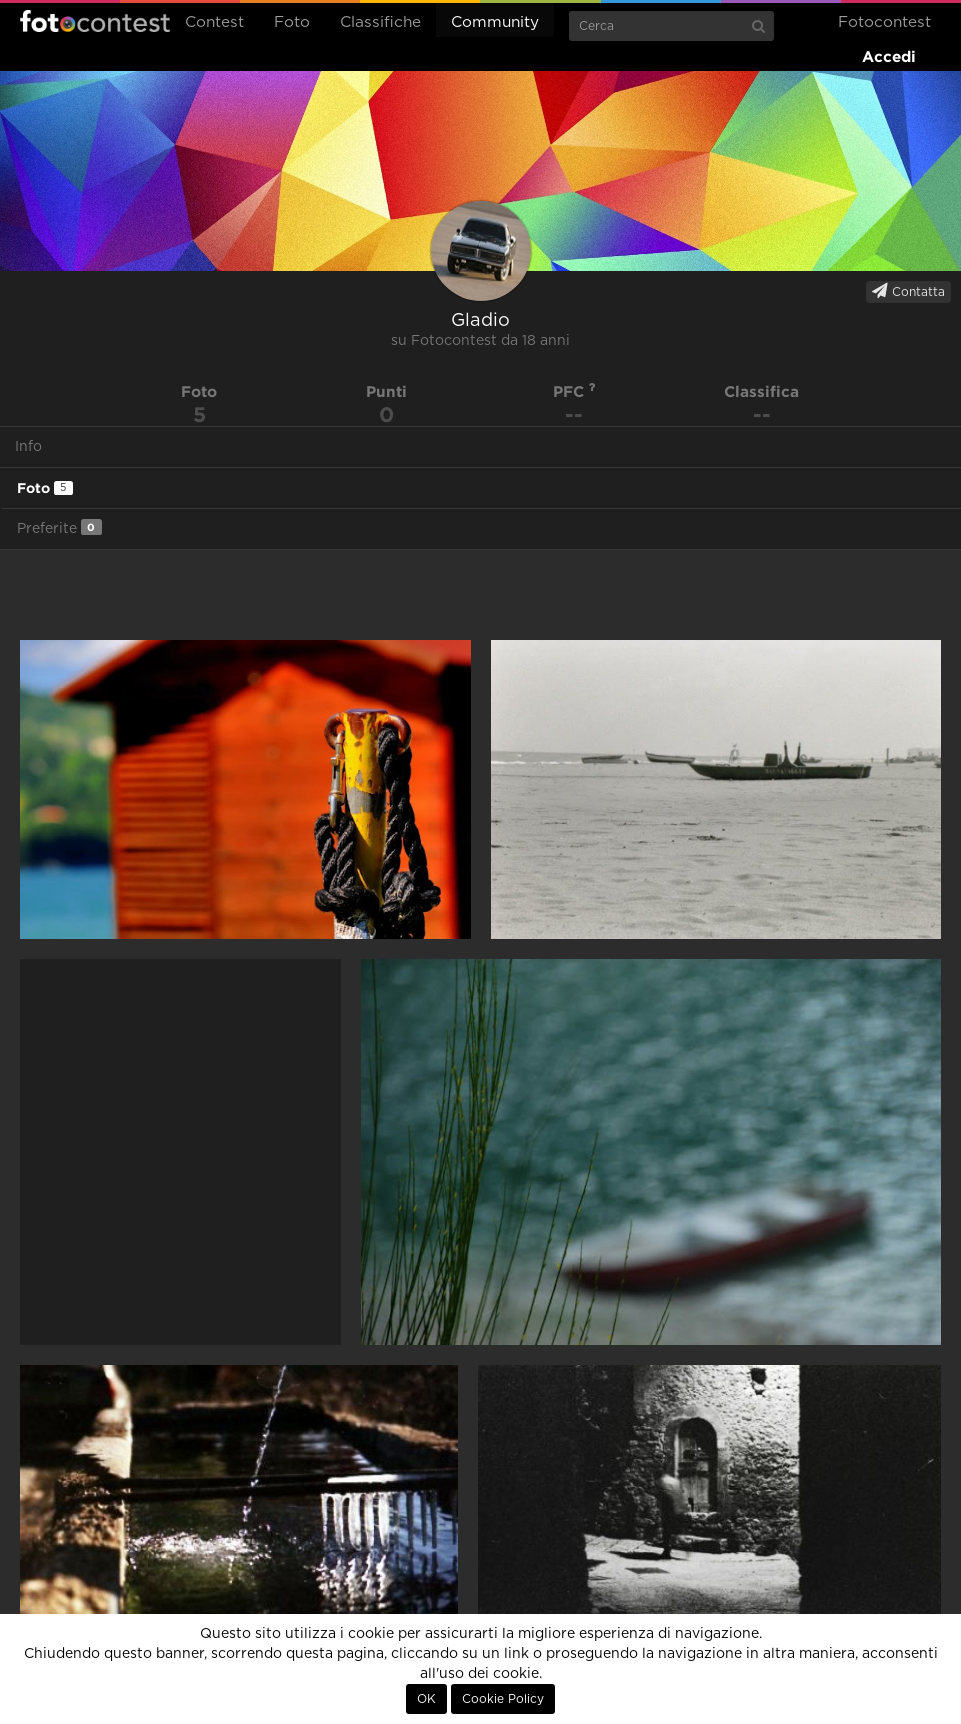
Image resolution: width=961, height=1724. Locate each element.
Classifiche (380, 22)
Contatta (908, 291)
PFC (574, 391)
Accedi (889, 56)
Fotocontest (95, 21)
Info (28, 447)
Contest (214, 22)
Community (495, 22)
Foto (292, 22)
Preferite (59, 527)
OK (426, 1699)
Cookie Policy (503, 1699)
